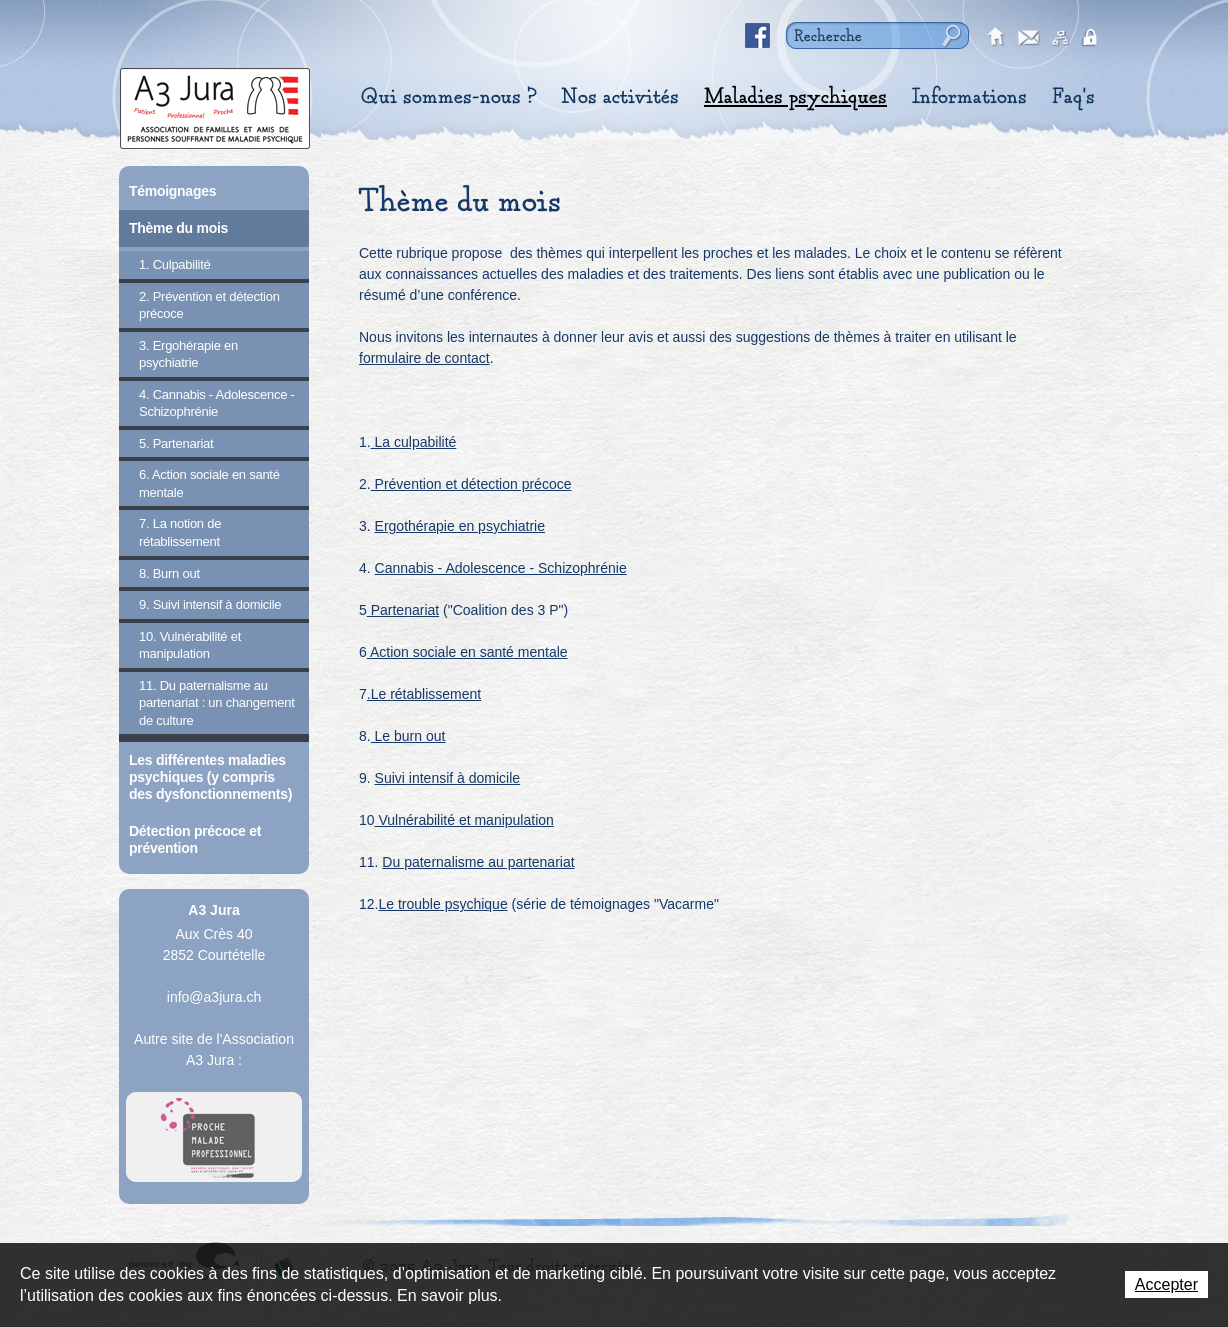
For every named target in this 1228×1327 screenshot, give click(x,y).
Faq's (1073, 97)
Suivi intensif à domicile (448, 778)
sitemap (1061, 38)
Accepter (1166, 1284)
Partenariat (403, 610)
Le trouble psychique (442, 904)
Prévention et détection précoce (471, 484)
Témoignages (172, 191)
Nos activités (620, 97)
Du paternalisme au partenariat (478, 862)
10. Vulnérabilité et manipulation (190, 645)
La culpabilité (414, 442)
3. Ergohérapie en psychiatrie (188, 354)
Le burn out (408, 736)
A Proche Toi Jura (214, 1137)
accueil (997, 38)
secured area (1093, 38)
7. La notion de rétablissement (180, 532)
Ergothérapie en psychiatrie (460, 526)
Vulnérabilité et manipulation (464, 820)
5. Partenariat (176, 443)
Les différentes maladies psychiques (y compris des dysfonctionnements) (210, 777)
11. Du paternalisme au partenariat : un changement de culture (217, 703)
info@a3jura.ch (214, 997)
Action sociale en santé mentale (467, 652)
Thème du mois (178, 228)
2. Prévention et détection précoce (209, 305)
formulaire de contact (424, 358)
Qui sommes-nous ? (448, 97)
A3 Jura (215, 103)
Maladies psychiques (795, 97)
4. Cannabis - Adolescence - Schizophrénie (217, 403)
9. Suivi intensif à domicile (210, 604)
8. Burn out (169, 573)
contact (1029, 38)
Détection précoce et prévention (195, 839)
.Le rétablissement (424, 694)
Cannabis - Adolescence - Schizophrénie (501, 568)
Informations (969, 97)
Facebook (758, 36)
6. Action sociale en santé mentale (209, 483)
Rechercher (949, 35)
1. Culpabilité (175, 264)
